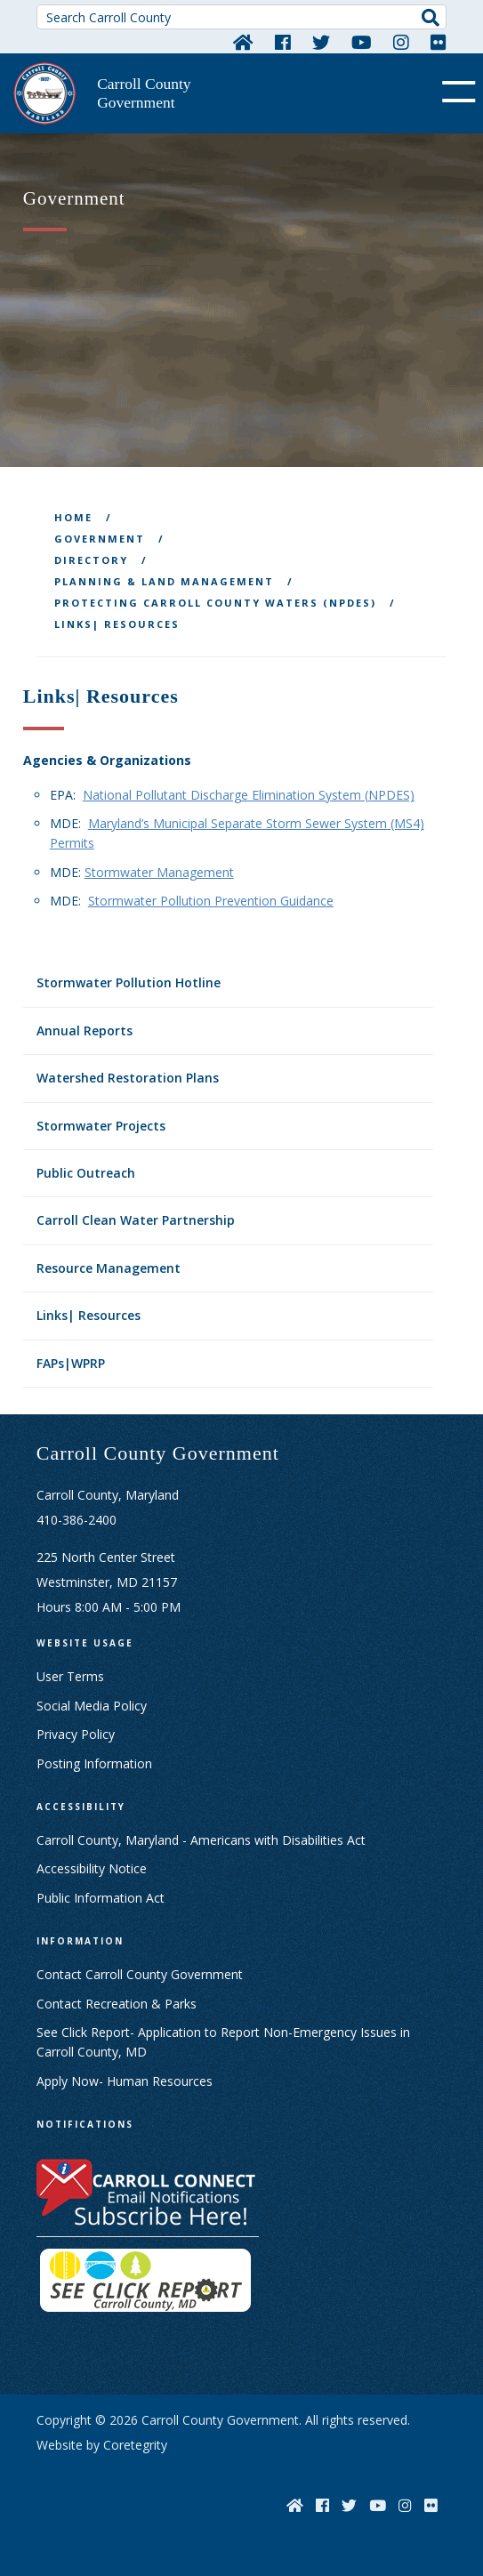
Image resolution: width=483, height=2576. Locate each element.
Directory (91, 560)
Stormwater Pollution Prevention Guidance (211, 900)
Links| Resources (88, 1315)
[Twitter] (321, 42)
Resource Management (108, 1268)
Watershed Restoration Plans (127, 1077)
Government (99, 538)
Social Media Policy (91, 1705)
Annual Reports (84, 1030)
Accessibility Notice (91, 1868)
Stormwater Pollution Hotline (128, 982)
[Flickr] (439, 42)
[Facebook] (283, 42)
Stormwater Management (159, 872)
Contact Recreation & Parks (116, 2003)
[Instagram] (401, 42)
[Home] (243, 42)
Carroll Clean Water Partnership (135, 1220)
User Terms (70, 1676)
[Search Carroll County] (241, 16)
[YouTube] (361, 42)
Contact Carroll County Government (139, 1974)
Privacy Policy (75, 1734)
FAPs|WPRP (70, 1363)
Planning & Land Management (164, 581)
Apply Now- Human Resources (124, 2081)
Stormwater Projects (100, 1125)
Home (73, 517)
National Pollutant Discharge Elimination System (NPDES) (249, 794)
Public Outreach (85, 1172)
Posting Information (94, 1763)
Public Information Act (100, 1897)
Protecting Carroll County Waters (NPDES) (215, 602)
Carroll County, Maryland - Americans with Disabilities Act (201, 1839)
